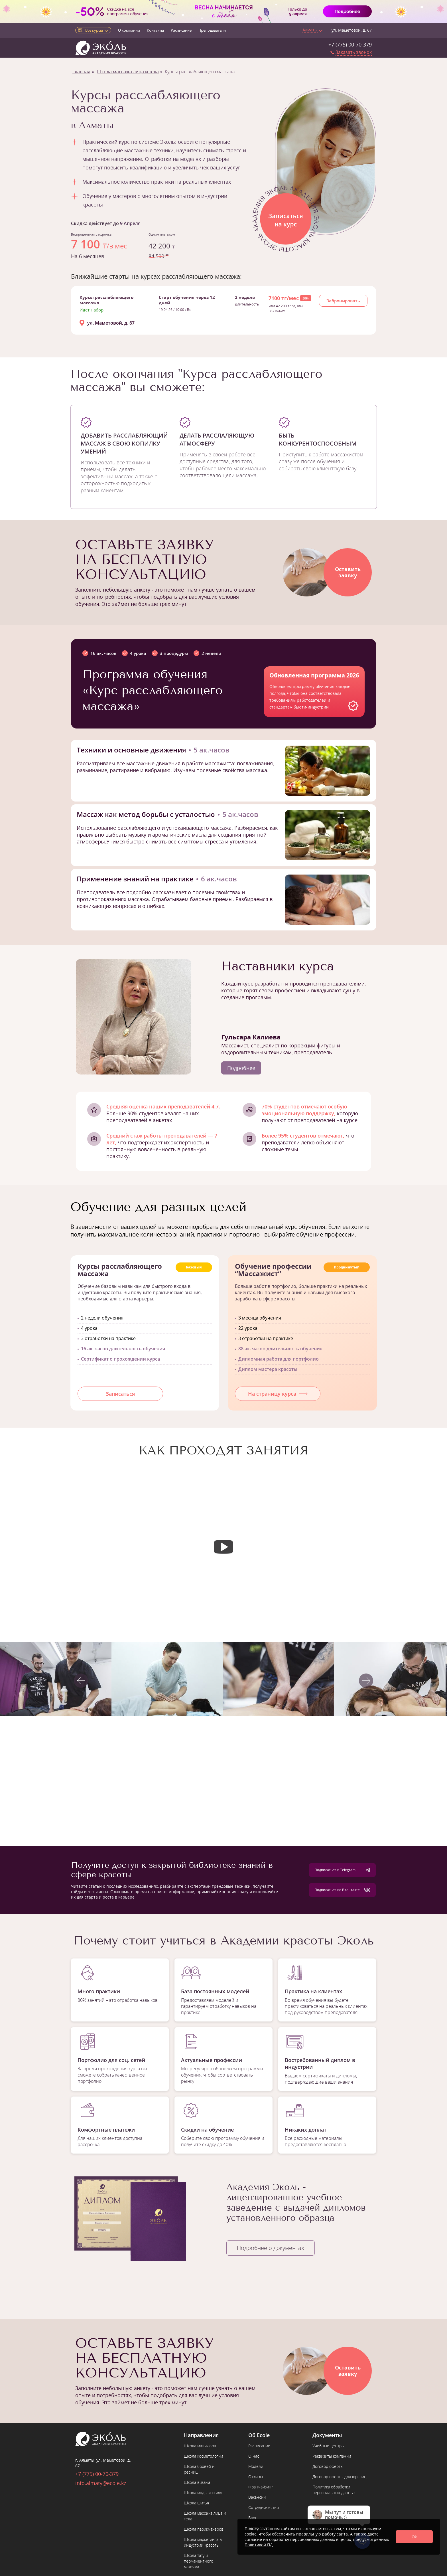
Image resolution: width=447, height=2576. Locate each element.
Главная (81, 71)
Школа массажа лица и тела (128, 71)
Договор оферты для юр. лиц (339, 2476)
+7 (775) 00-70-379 (350, 44)
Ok (414, 2536)
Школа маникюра (200, 2445)
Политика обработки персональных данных (333, 2489)
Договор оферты (327, 2466)
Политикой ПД (259, 2544)
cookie (251, 2534)
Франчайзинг (260, 2487)
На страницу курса (278, 1393)
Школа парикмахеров (204, 2529)
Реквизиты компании (331, 2456)
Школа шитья (196, 2503)
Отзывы (255, 2476)
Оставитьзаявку (348, 572)
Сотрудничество (263, 2507)
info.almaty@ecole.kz (100, 2483)
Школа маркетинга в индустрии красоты (203, 2542)
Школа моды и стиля (203, 2492)
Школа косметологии (203, 2456)
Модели (255, 2466)
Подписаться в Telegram (342, 1869)
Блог (252, 2517)
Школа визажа (197, 2482)
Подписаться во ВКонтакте (342, 1889)
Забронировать (343, 300)
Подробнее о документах (270, 2248)
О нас (253, 2456)
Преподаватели (212, 30)
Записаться (120, 1393)
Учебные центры (328, 2445)
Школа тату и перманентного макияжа (198, 2561)
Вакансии (257, 2497)
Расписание (181, 30)
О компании (129, 30)
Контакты (155, 30)
